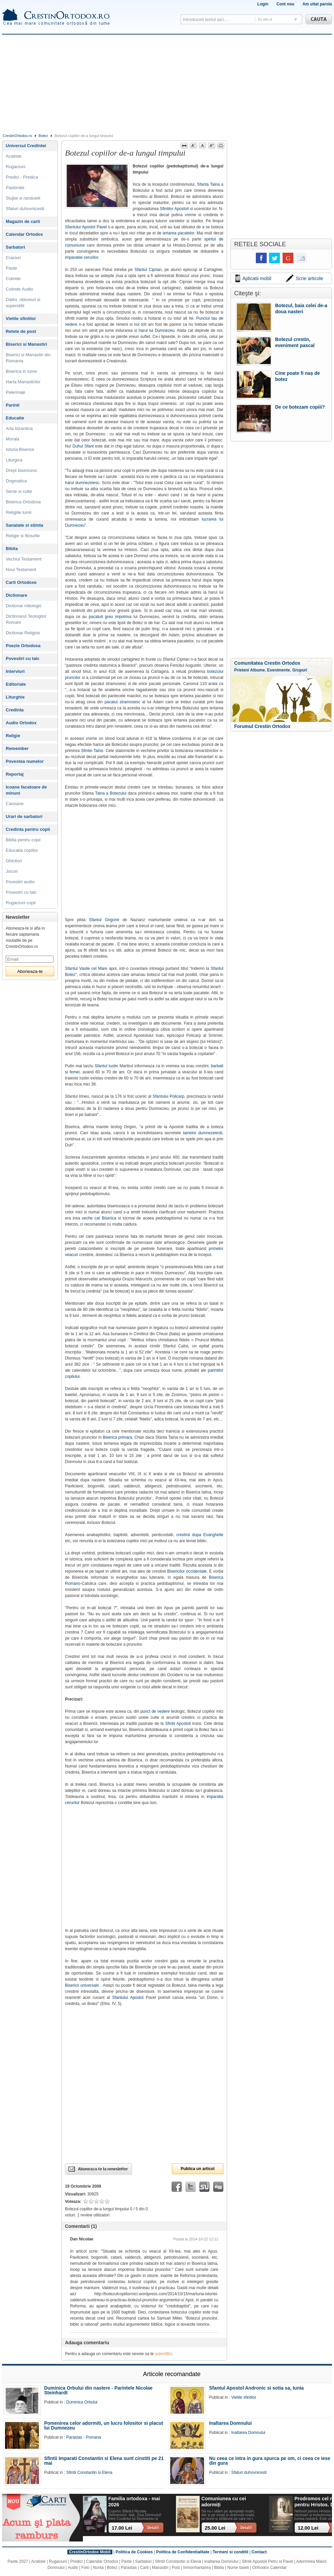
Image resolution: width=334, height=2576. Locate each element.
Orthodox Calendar (269, 2567)
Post (176, 2567)
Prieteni (241, 670)
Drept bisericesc (21, 470)
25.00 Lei (215, 2528)
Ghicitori (14, 860)
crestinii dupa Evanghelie (199, 1534)
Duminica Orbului (81, 2402)
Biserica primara (117, 1437)
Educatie (15, 417)
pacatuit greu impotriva (110, 616)
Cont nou (285, 4)
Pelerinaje (15, 392)
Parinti (12, 405)
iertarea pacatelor (178, 233)
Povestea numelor (25, 761)
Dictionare (16, 595)
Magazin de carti (23, 221)
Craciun (13, 257)
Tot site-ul (265, 19)
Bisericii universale (82, 1985)
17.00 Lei (122, 2528)
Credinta (15, 709)
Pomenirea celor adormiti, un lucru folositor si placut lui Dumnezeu (103, 2425)
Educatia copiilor (22, 850)
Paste (11, 268)
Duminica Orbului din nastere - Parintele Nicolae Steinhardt (98, 2390)
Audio (73, 2567)
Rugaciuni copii (21, 902)
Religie (13, 735)
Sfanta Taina (208, 184)
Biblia (12, 548)
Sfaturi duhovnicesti (25, 208)
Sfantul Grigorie (104, 919)
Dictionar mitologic (24, 605)
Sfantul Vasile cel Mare (86, 968)
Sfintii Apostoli (178, 1723)
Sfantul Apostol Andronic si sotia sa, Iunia (256, 2388)
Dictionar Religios (23, 632)
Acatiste (13, 156)
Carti (144, 2567)
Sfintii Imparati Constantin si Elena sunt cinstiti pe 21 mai (103, 2461)
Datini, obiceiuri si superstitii (23, 302)
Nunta (98, 2567)
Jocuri (12, 871)
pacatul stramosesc (122, 702)
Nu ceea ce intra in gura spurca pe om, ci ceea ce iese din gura (269, 2461)
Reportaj (15, 774)
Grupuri (299, 670)
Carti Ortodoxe (21, 582)
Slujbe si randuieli (23, 198)
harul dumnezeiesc (82, 482)
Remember (17, 748)
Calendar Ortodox (24, 234)
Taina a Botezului (111, 793)
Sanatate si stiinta (24, 525)
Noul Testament (21, 569)
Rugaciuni (15, 166)
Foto (86, 2567)
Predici (76, 2561)
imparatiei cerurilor (81, 257)
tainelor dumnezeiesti (202, 1133)
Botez (43, 136)
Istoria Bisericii (20, 449)
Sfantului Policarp (168, 1096)
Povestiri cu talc (23, 658)
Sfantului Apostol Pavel (86, 227)
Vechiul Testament (23, 559)
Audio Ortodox (21, 722)
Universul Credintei (26, 145)
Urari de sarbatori (24, 816)
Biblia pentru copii (23, 839)
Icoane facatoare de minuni (26, 790)
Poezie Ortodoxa (23, 645)
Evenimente (278, 670)
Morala (12, 438)
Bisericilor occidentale (187, 1571)
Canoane (15, 803)
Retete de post (21, 331)
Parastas (129, 2567)
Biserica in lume (21, 371)
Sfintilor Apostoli (174, 208)
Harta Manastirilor (23, 381)
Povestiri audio (20, 881)
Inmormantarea (196, 2567)
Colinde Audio (19, 289)
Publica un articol (198, 2168)
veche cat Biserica (99, 1218)
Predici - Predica (22, 177)
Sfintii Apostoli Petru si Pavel (267, 2561)
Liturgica (14, 459)
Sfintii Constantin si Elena (89, 2472)
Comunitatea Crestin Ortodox (267, 663)
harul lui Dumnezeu (157, 330)
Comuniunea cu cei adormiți (223, 2501)
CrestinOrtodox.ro (17, 136)
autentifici (163, 2353)
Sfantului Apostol (127, 1997)
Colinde (13, 278)
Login (262, 4)
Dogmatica (16, 480)
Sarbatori (15, 247)
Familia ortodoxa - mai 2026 (134, 2501)
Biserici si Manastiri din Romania (28, 357)
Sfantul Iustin (106, 1066)
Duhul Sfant (83, 446)
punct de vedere (155, 1711)
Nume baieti (238, 2567)
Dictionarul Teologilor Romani (26, 619)
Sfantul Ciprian (147, 269)
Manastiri (160, 2567)
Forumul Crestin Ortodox (262, 726)
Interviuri (15, 671)
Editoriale (16, 684)
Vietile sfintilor (21, 318)
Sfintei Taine (92, 750)
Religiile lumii (18, 512)
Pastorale (15, 187)
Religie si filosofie (23, 535)
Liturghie (15, 697)
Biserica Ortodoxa (23, 501)
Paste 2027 (17, 2561)
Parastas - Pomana (83, 2437)
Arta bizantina (19, 428)
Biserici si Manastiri (26, 344)
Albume (257, 670)
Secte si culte (19, 491)
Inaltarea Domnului (230, 2423)
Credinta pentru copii (28, 829)
